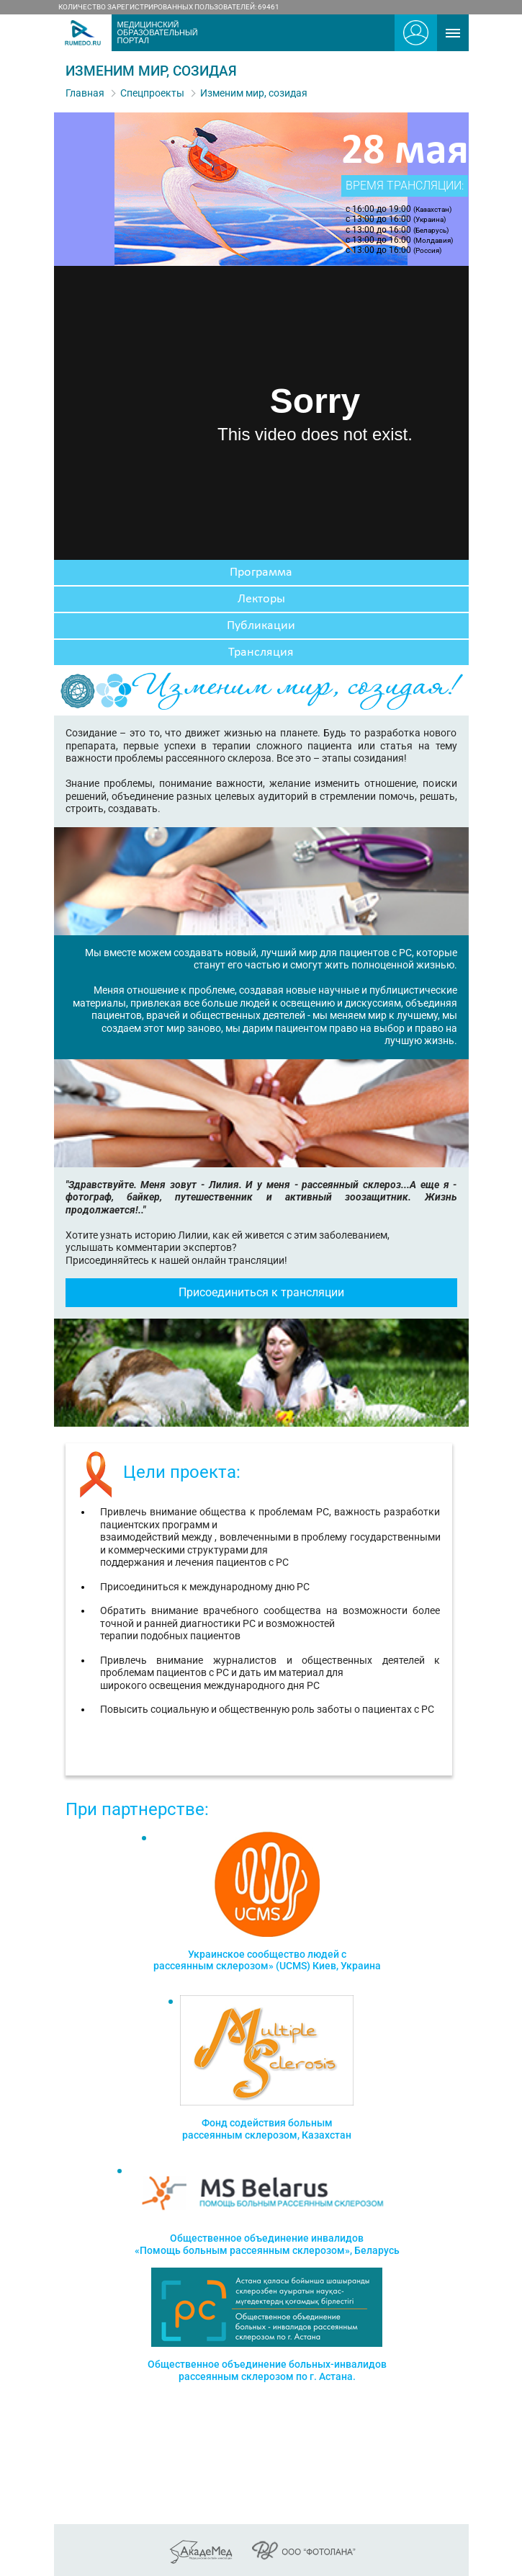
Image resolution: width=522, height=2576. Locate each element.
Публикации (261, 626)
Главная (85, 93)
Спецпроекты (152, 93)
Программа (261, 572)
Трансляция (261, 652)
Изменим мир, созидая (253, 93)
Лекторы (261, 599)
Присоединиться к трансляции (261, 1292)
